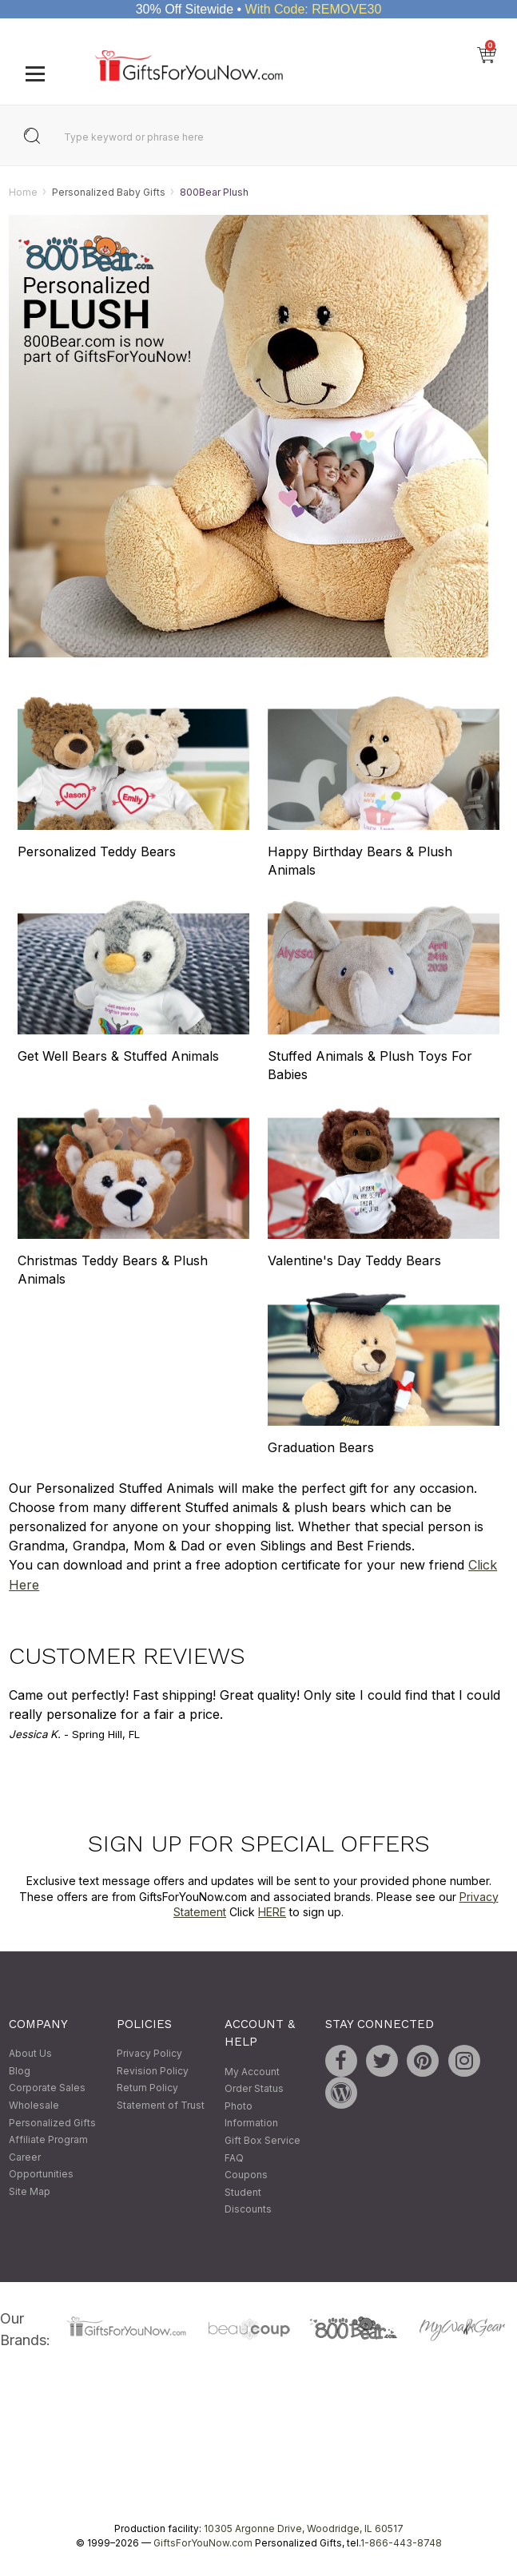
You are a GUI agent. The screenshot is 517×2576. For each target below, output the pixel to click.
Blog (19, 2071)
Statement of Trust (161, 2105)
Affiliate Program (48, 2140)
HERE (272, 1912)
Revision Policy (153, 2071)
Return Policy (147, 2088)
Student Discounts (248, 2201)
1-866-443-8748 (401, 2543)
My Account (252, 2072)
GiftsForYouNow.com (203, 2543)
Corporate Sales (47, 2088)
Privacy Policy (149, 2054)
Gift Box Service (262, 2140)
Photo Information (251, 2114)
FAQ (234, 2158)
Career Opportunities (41, 2166)
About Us (30, 2054)
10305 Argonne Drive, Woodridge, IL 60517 (304, 2528)
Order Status (254, 2089)
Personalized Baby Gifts (108, 192)
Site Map (29, 2191)
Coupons (246, 2175)
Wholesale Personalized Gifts (52, 2114)
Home (23, 192)
